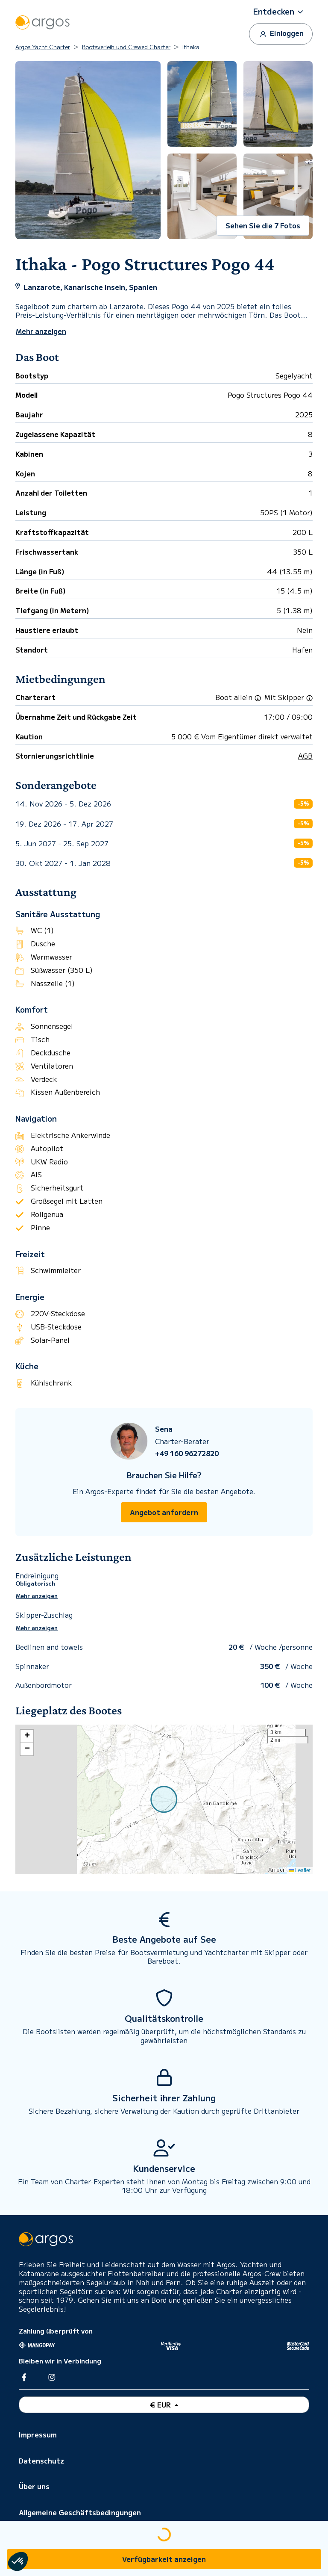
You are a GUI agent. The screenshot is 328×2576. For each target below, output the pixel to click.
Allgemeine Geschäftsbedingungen (80, 2512)
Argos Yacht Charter (42, 47)
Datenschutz (41, 2460)
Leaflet (299, 1870)
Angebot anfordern (164, 1512)
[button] (281, 11)
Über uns (34, 2486)
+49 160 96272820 (187, 1453)
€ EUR (161, 2404)
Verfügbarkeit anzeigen (164, 2559)
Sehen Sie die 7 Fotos (263, 225)
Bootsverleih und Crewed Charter (126, 47)
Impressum (38, 2434)
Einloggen (281, 33)
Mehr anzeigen (37, 1596)
